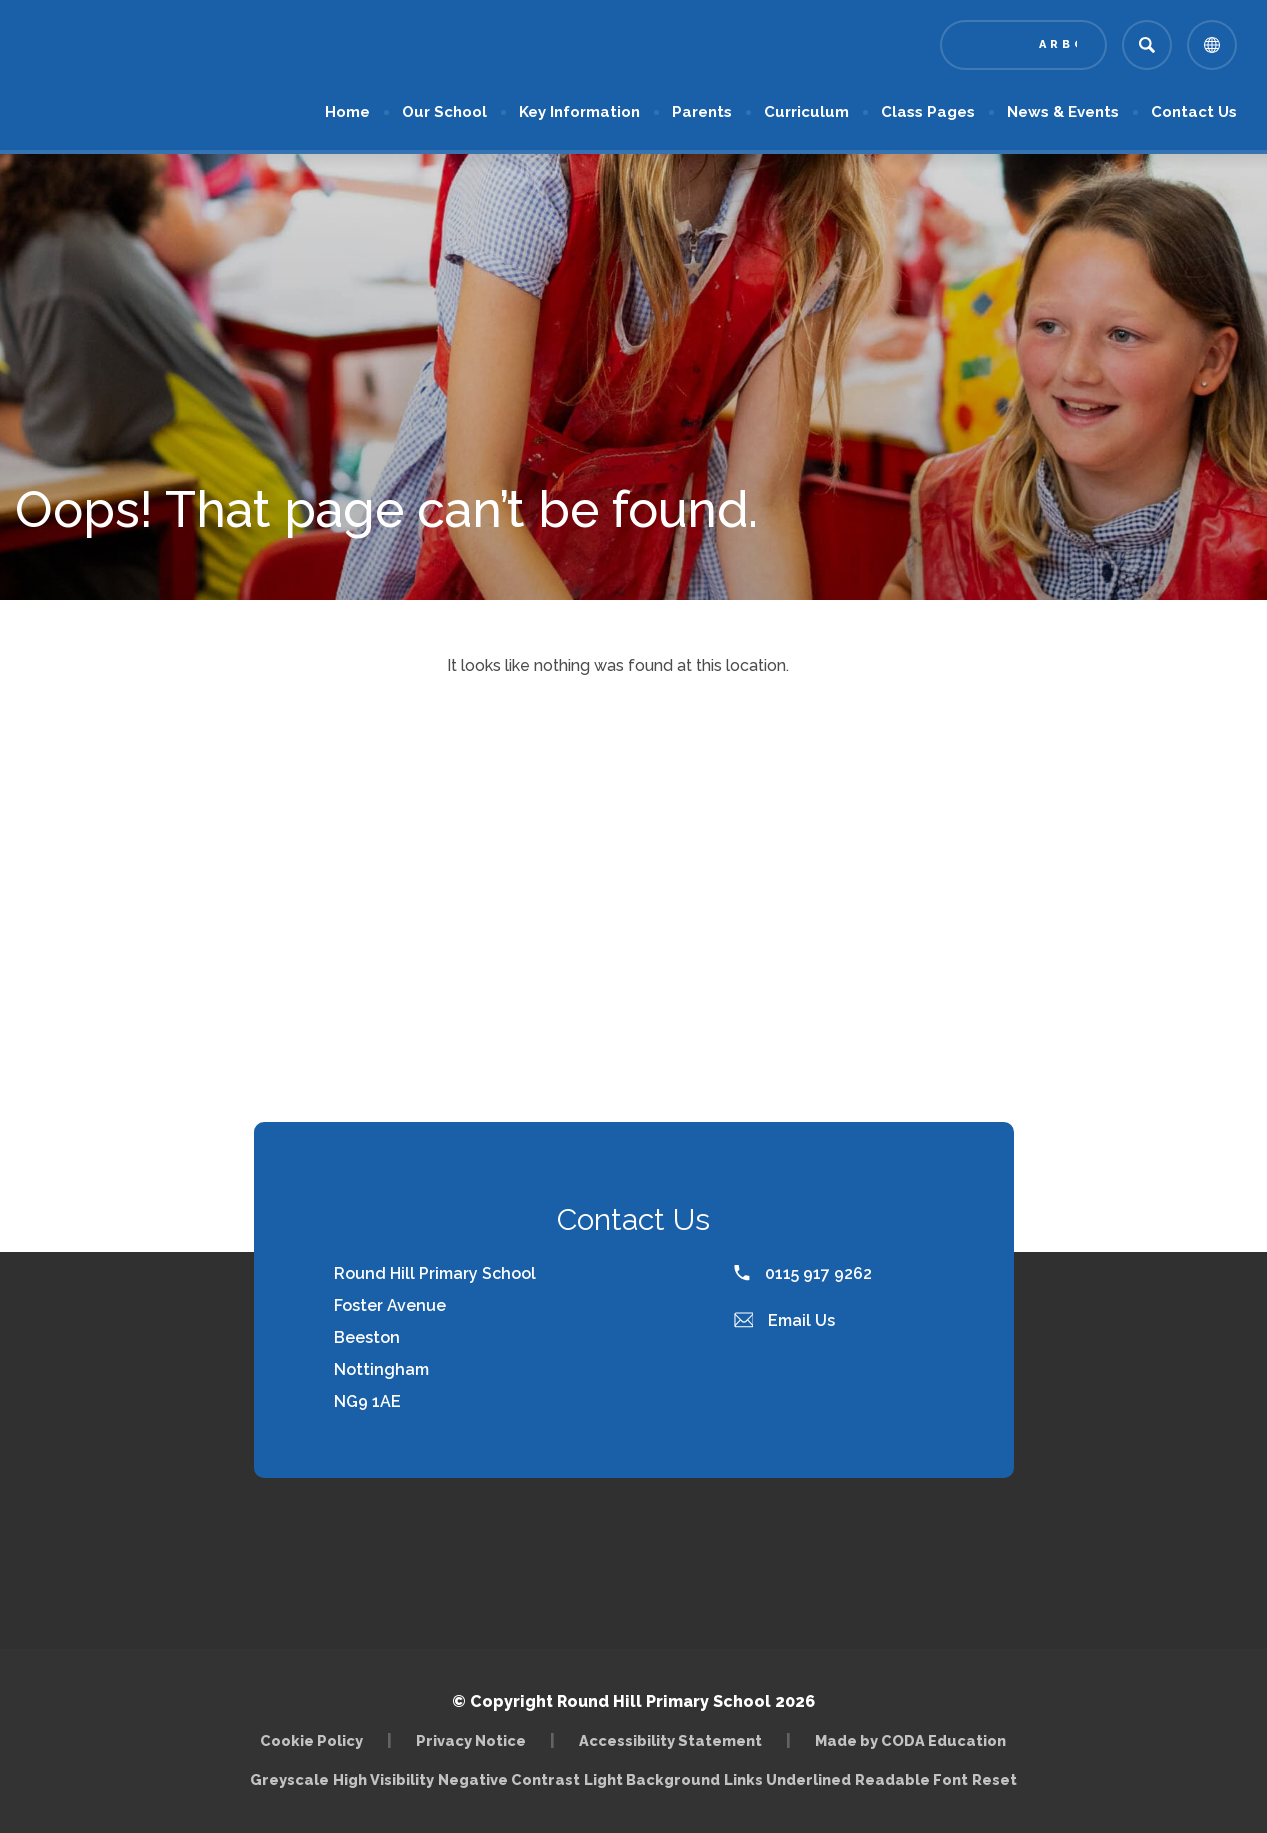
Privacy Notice (471, 1740)
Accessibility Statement (670, 1740)
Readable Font (911, 1779)
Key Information (579, 112)
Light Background (652, 1779)
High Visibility (383, 1779)
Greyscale (289, 1779)
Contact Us (1194, 112)
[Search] (1147, 45)
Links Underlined (787, 1779)
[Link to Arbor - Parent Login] (1023, 45)
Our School (444, 112)
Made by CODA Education (910, 1740)
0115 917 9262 (803, 1273)
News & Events (1063, 112)
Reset (994, 1779)
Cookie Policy (311, 1740)
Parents (702, 112)
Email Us (785, 1320)
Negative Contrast (509, 1779)
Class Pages (928, 112)
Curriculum (806, 112)
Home (347, 112)
